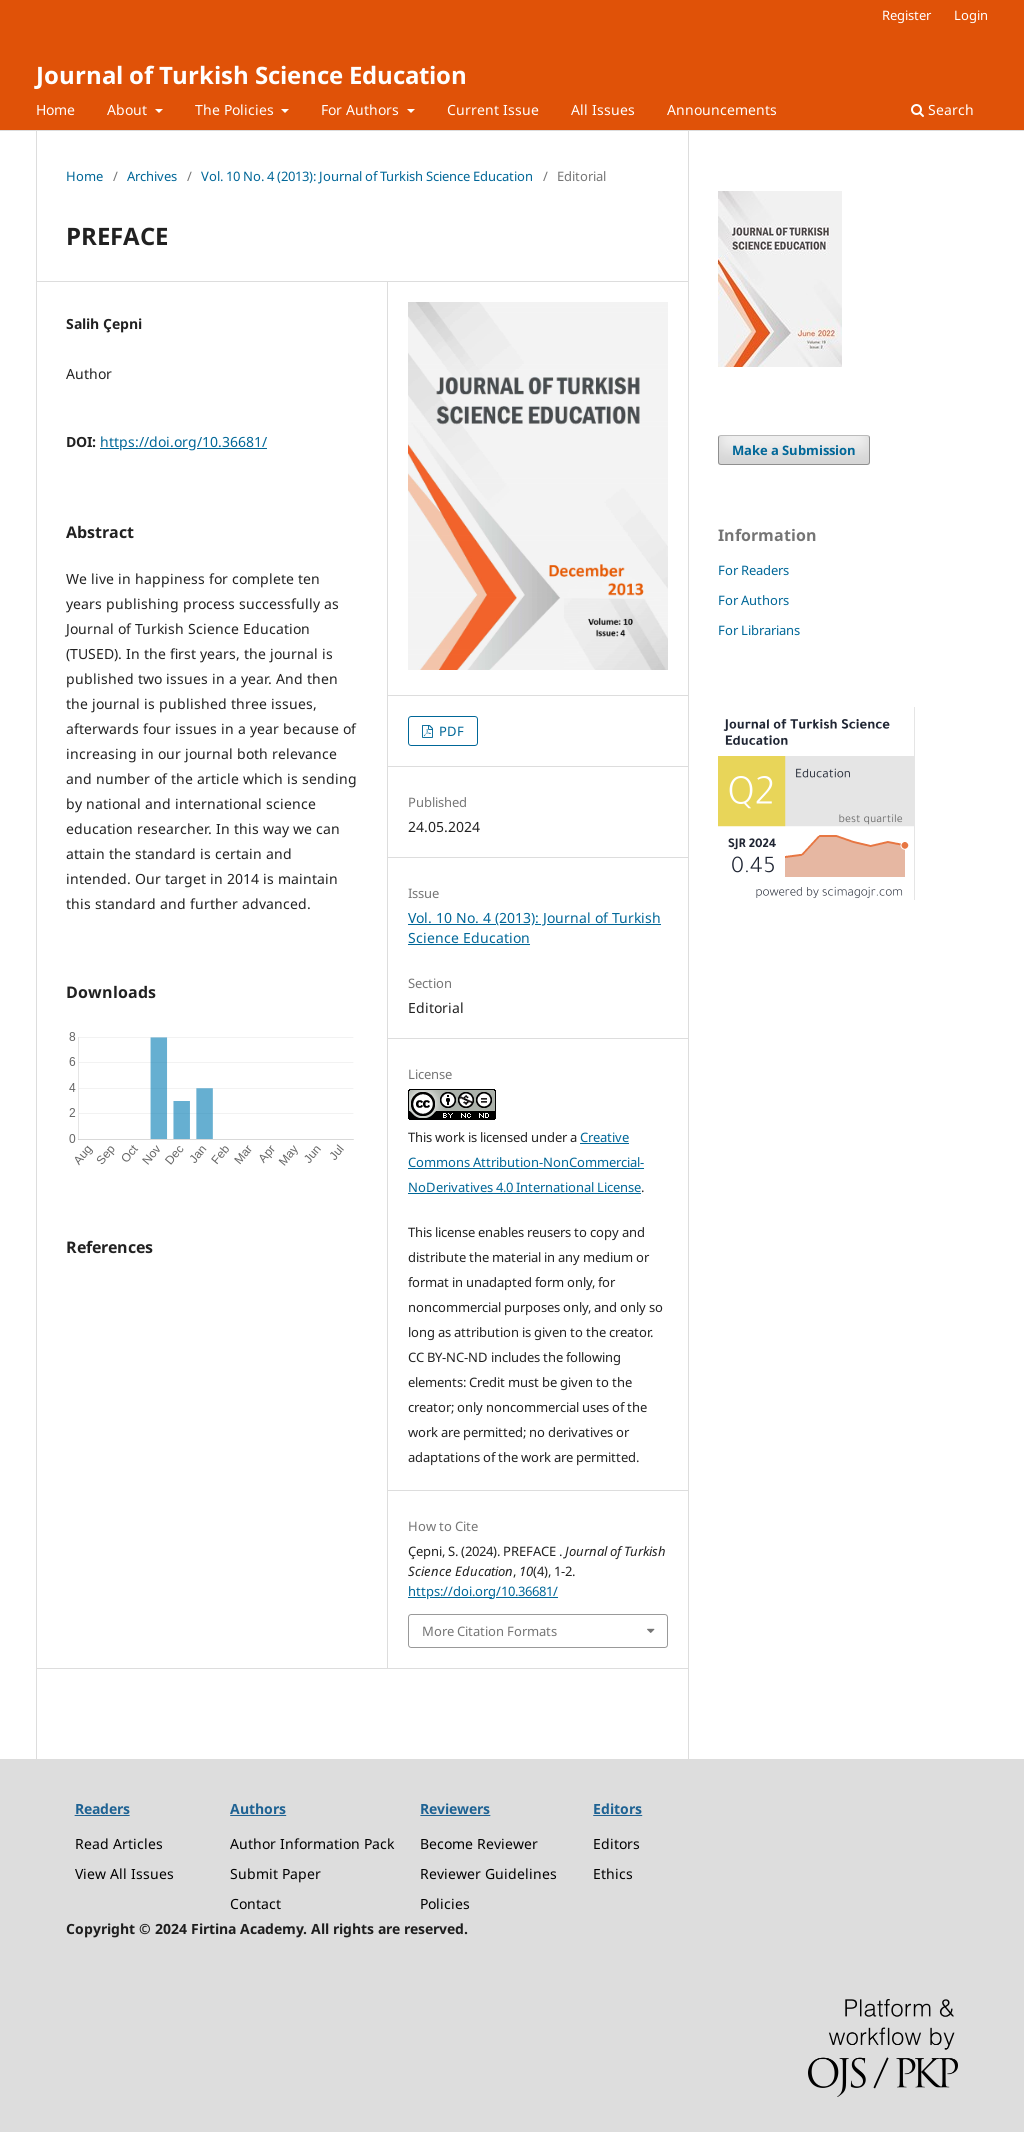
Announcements (722, 109)
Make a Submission (794, 450)
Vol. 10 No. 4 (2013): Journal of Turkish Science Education (367, 176)
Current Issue (493, 109)
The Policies (236, 109)
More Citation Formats (489, 1631)
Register (906, 15)
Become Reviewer (479, 1843)
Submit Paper (275, 1873)
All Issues (603, 109)
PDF (450, 731)
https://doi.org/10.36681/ (183, 441)
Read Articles (119, 1843)
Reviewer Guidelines (488, 1873)
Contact (255, 1903)
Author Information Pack (312, 1843)
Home (55, 109)
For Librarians (759, 630)
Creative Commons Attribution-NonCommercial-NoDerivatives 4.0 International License (526, 1162)
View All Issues (124, 1873)
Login (971, 15)
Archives (152, 176)
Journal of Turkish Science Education (251, 74)
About (129, 109)
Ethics (613, 1873)
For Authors (362, 109)
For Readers (753, 570)
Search (942, 109)
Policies (445, 1903)
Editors (616, 1843)
